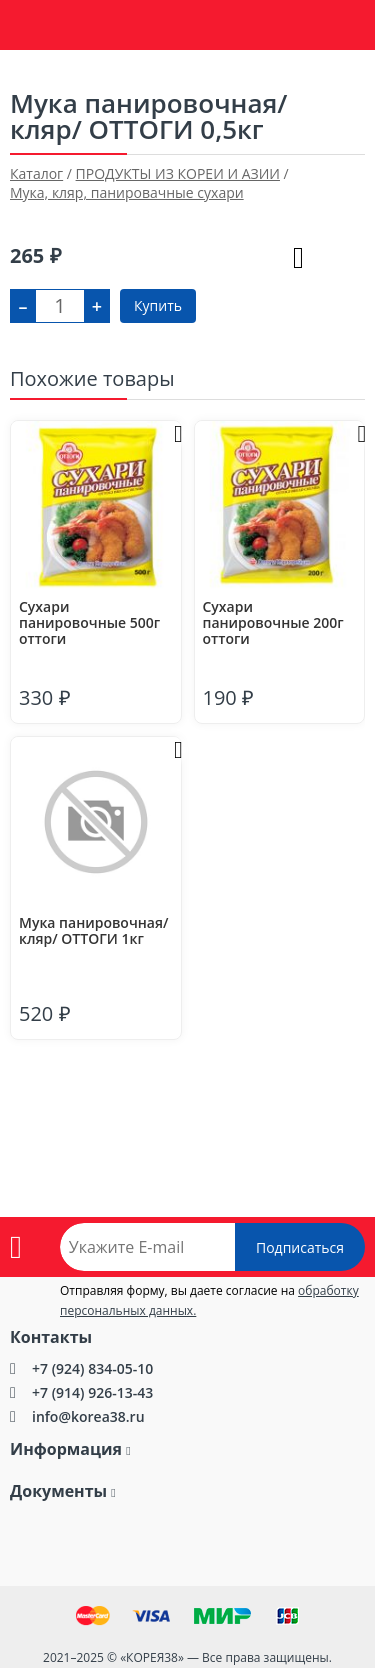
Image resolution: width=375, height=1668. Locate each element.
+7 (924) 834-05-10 (92, 1368)
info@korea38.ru (88, 1416)
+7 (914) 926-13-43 (92, 1392)
